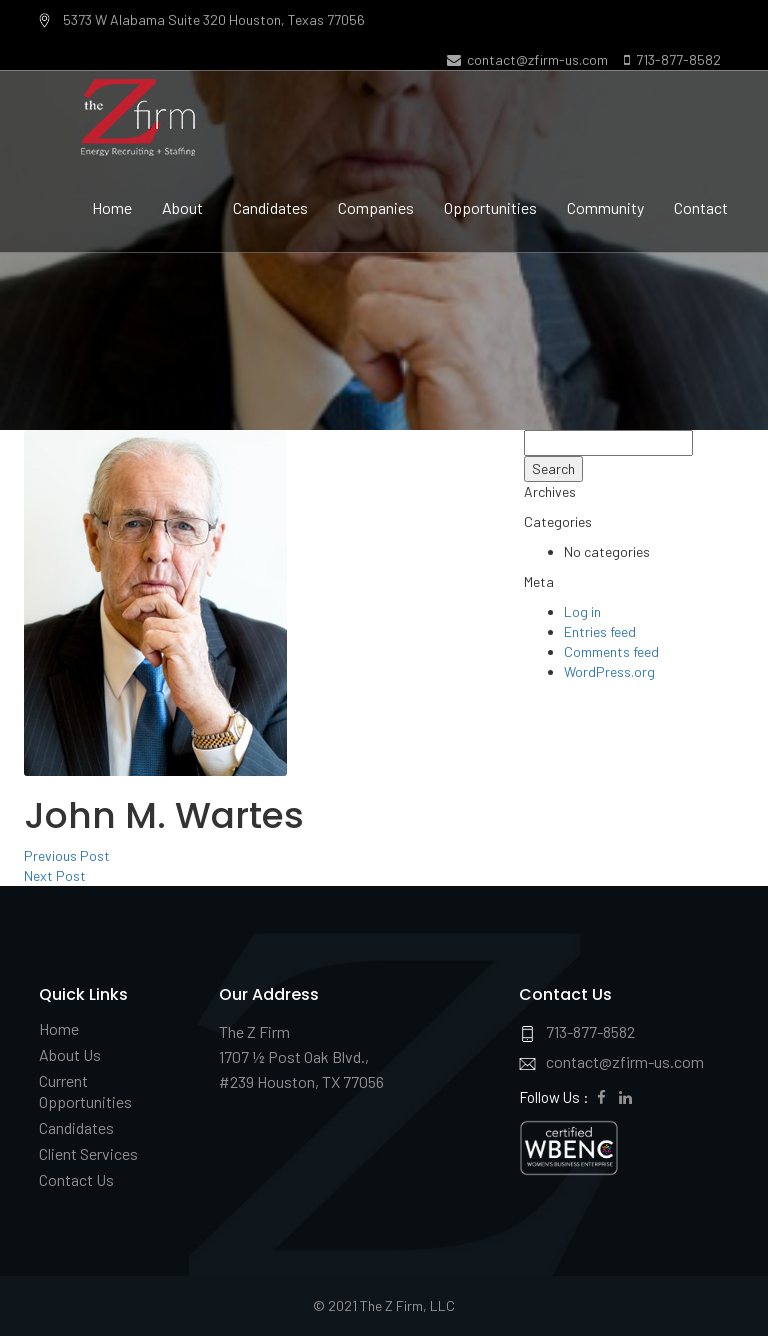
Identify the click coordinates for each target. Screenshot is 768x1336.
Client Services (88, 1153)
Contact (701, 207)
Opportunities (490, 207)
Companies (376, 207)
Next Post (55, 875)
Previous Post (67, 855)
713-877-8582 (672, 59)
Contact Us (76, 1179)
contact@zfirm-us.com (527, 59)
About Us (70, 1054)
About (182, 207)
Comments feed (611, 651)
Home (112, 207)
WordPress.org (609, 671)
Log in (582, 611)
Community (605, 207)
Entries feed (600, 631)
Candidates (270, 207)
